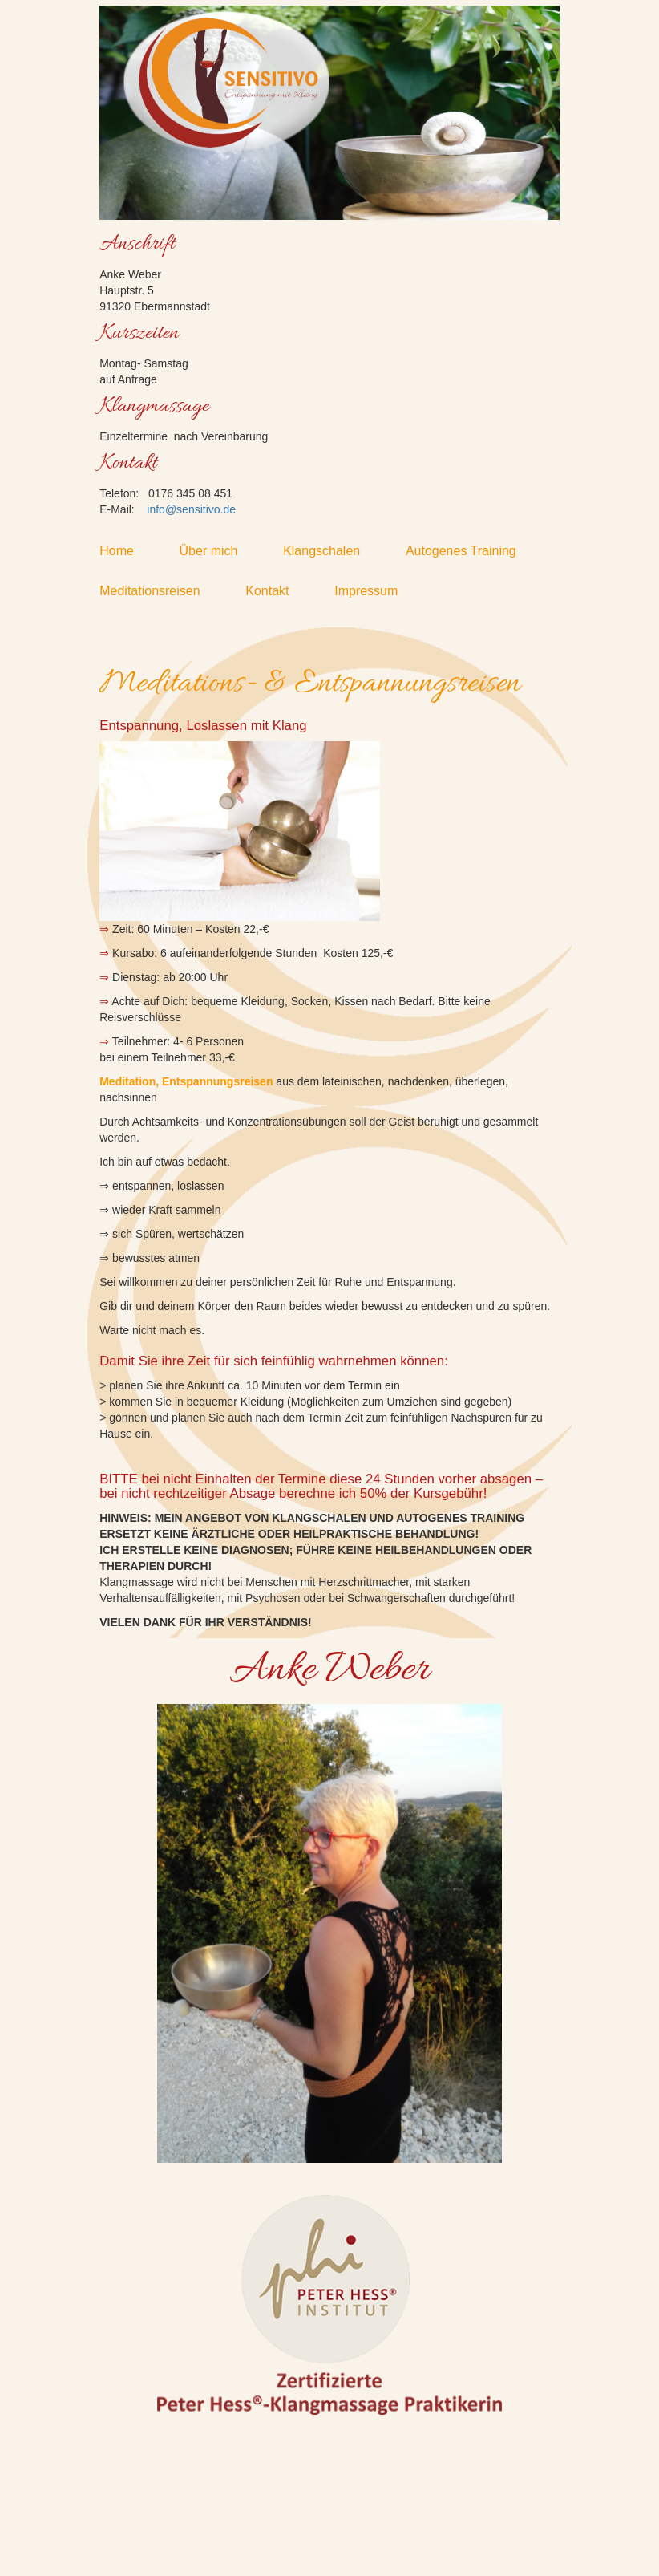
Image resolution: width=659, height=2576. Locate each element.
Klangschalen (332, 551)
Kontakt (277, 591)
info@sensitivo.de (191, 509)
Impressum (376, 591)
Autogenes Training (472, 551)
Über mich (220, 551)
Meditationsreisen (160, 591)
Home (127, 551)
